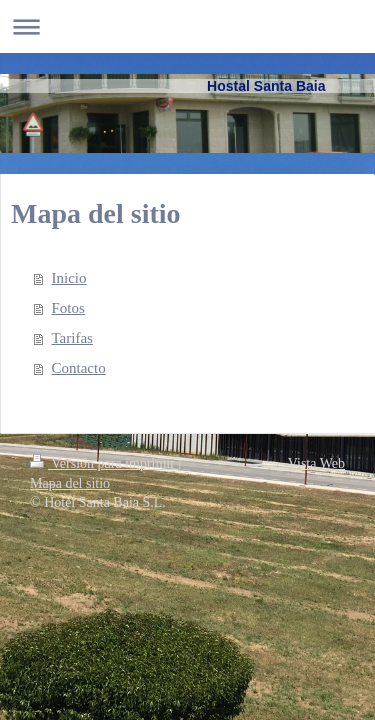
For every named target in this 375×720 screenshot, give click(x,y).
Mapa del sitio (70, 483)
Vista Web (316, 463)
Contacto (79, 368)
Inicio (69, 278)
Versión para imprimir (104, 463)
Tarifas (72, 338)
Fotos (68, 308)
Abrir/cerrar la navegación (187, 26)
